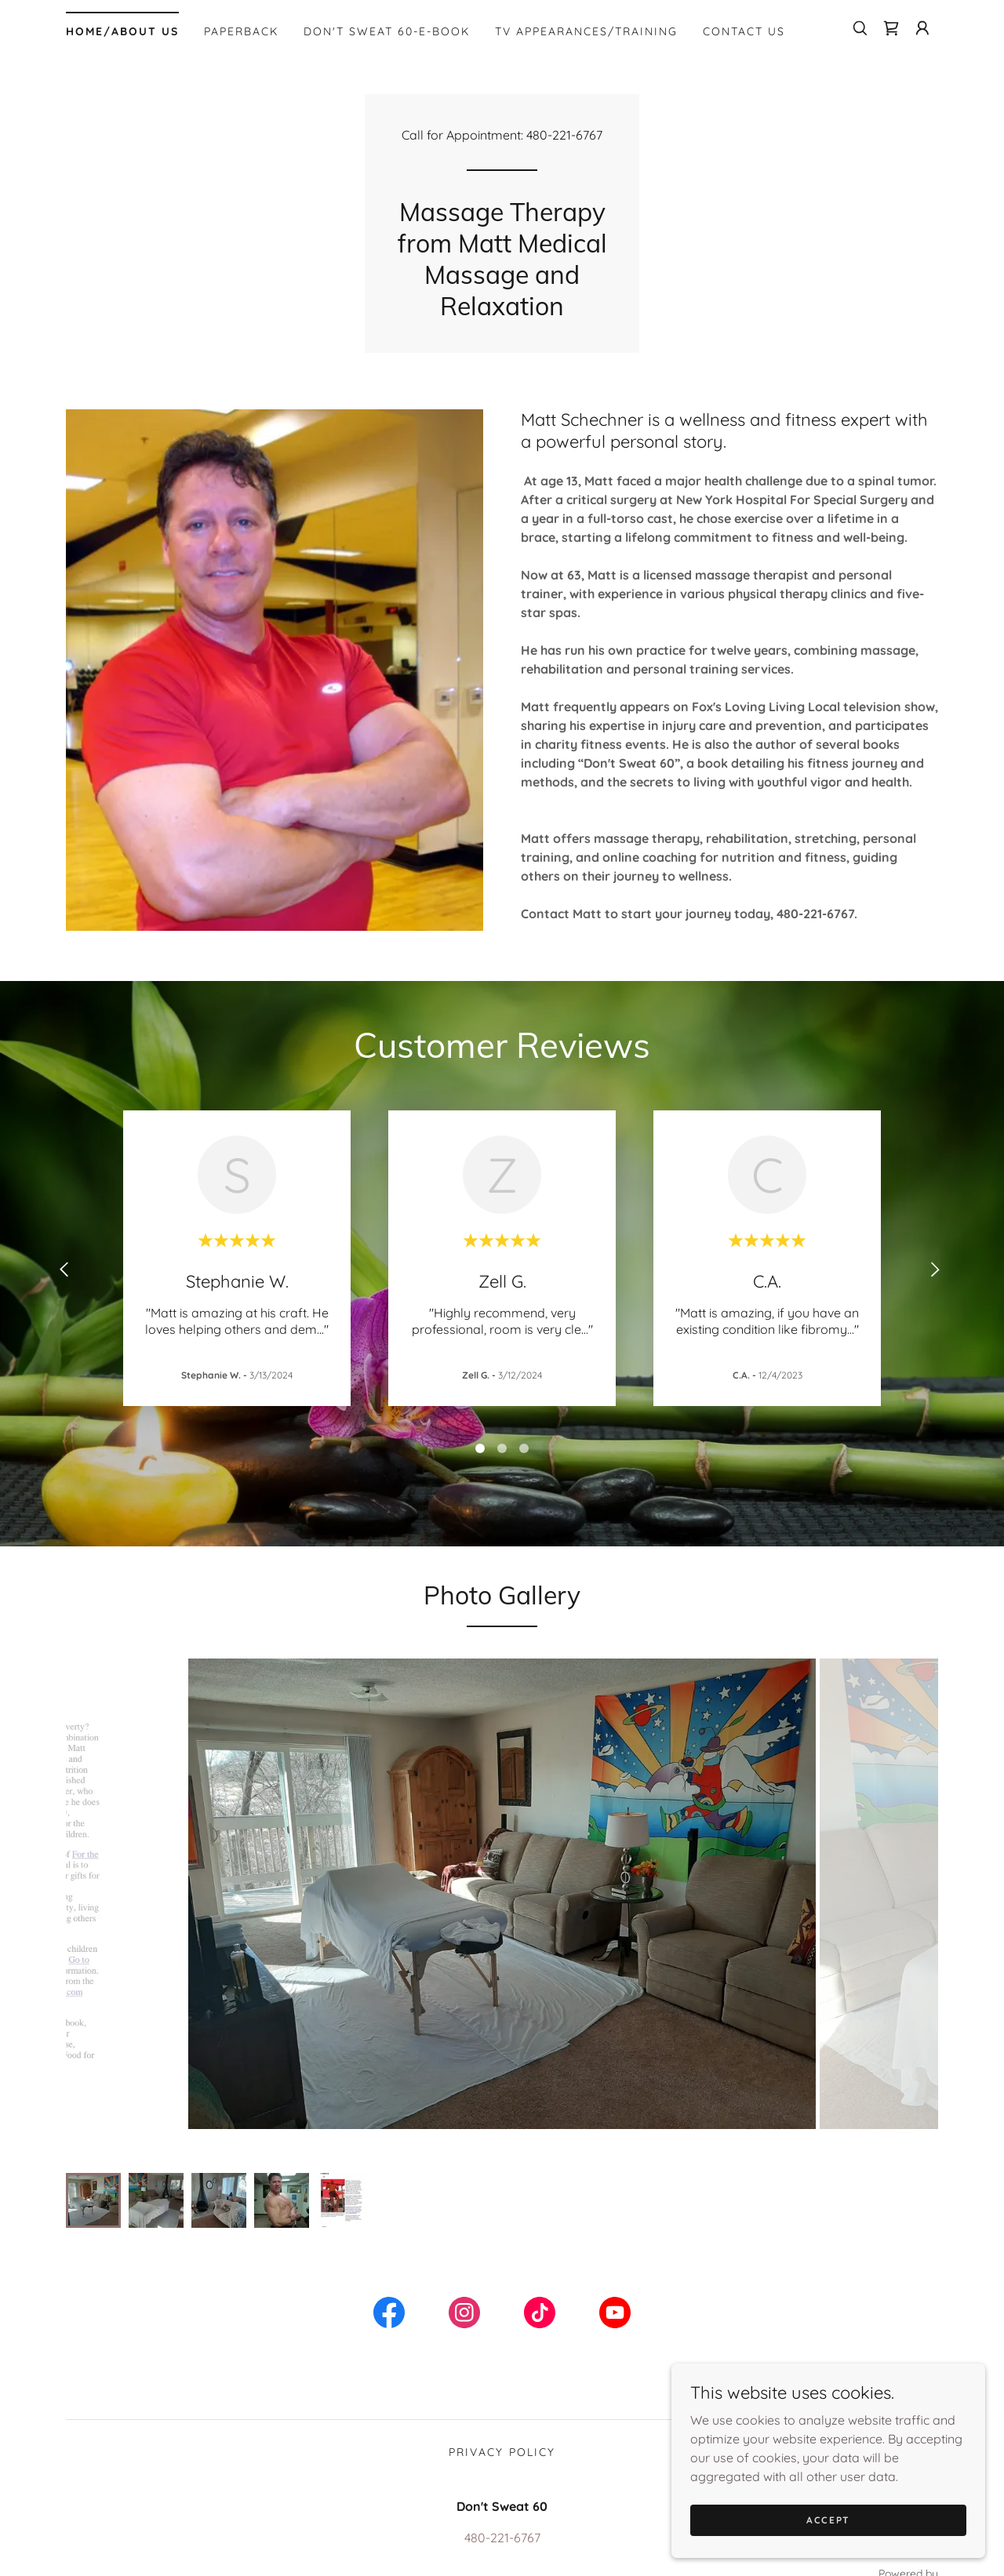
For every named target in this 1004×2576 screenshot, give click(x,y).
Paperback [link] (241, 31)
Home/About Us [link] (122, 31)
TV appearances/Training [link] (586, 31)
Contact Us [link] (744, 31)
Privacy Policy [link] (502, 2421)
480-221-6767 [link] (564, 135)
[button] (922, 28)
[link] (891, 28)
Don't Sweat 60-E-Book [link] (387, 31)
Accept (828, 2520)
